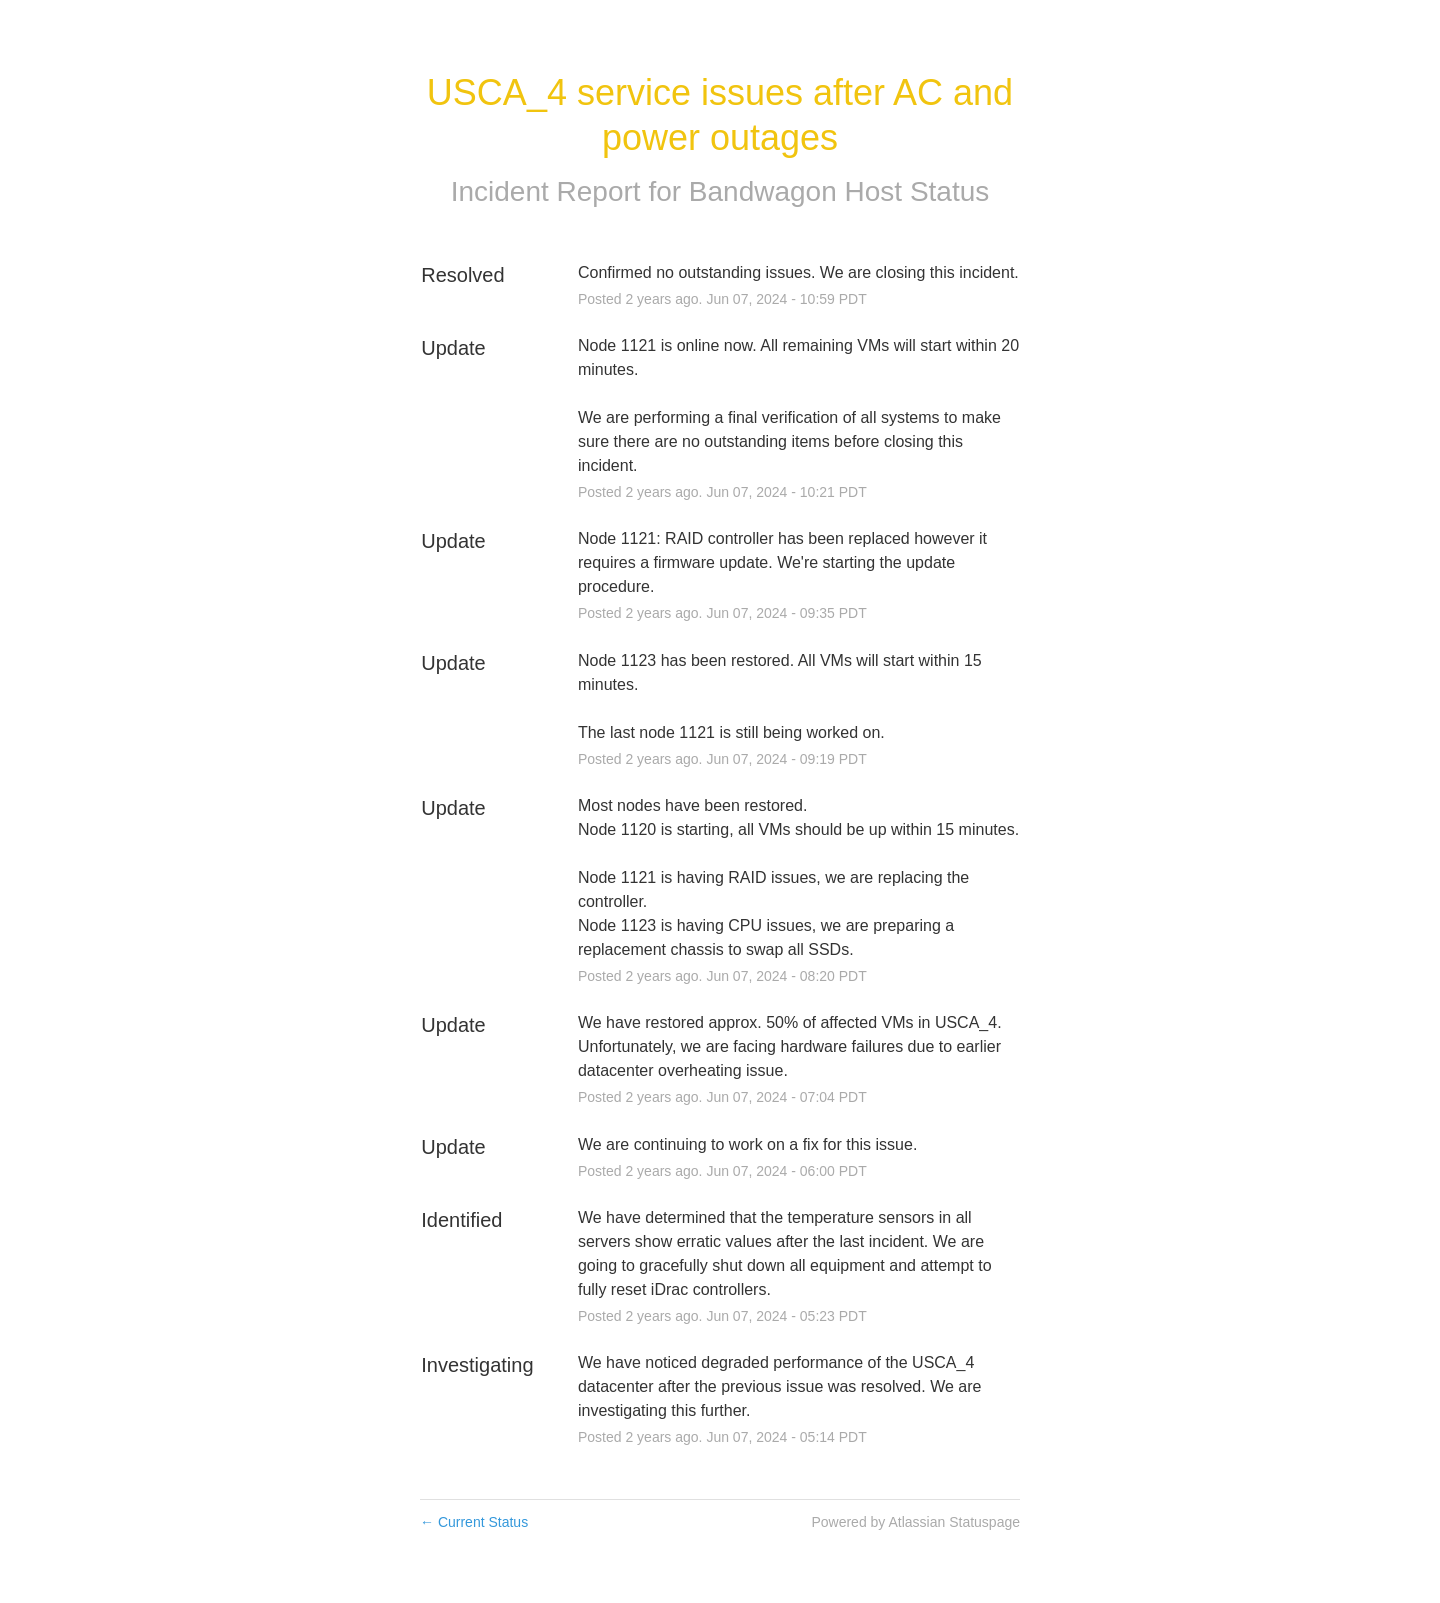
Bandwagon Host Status (839, 191)
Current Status (474, 1522)
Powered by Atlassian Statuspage (915, 1522)
